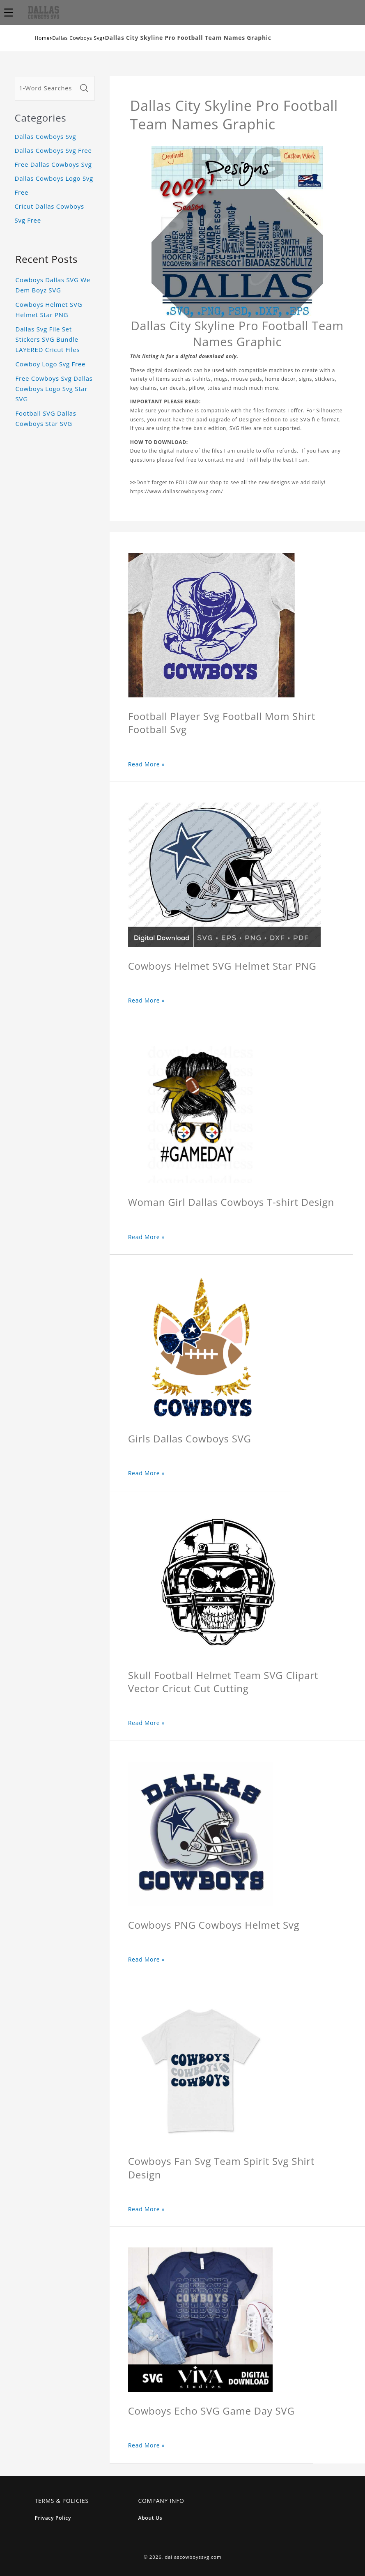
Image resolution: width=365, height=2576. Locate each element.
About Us (150, 2517)
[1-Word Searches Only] (46, 88)
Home (42, 37)
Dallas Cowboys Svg (77, 37)
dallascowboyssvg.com (193, 2557)
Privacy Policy (53, 2517)
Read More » (146, 764)
